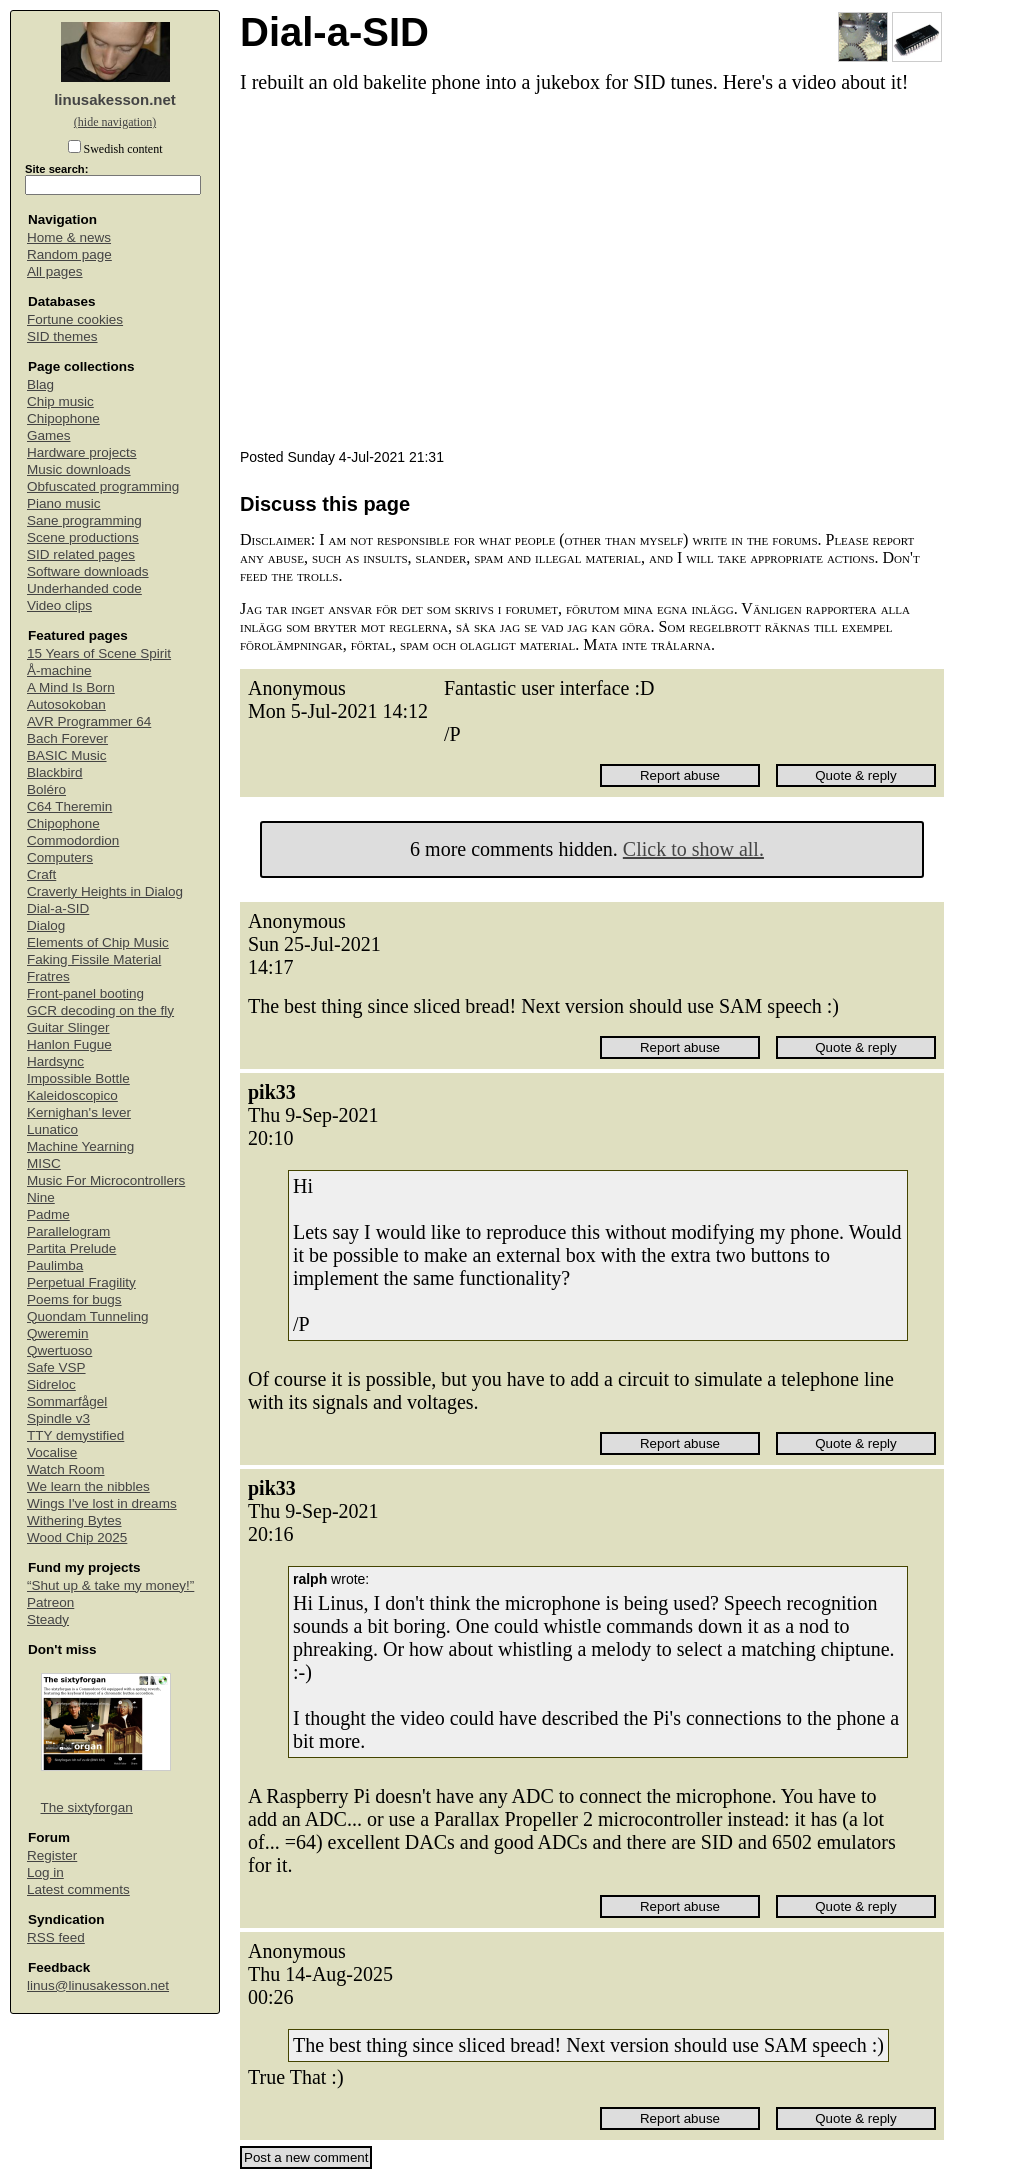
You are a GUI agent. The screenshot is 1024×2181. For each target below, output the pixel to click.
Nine (41, 1197)
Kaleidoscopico (72, 1095)
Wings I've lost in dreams (102, 1503)
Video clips (59, 605)
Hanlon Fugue (69, 1044)
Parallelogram (68, 1231)
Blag (40, 384)
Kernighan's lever (79, 1112)
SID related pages (81, 554)
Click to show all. (693, 849)
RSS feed (56, 1937)
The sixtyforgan (87, 1807)
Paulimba (55, 1265)
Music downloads (79, 469)
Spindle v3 (58, 1418)
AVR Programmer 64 (89, 721)
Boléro (46, 789)
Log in (45, 1872)
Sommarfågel (67, 1401)
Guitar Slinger (68, 1027)
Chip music (60, 401)
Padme (48, 1214)
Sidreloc (51, 1384)
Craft (41, 874)
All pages (55, 271)
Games (49, 435)
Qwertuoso (59, 1350)
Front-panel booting (85, 993)
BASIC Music (67, 755)
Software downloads (88, 571)
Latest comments (78, 1889)
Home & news (69, 237)
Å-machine (59, 670)
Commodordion (73, 840)
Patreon (50, 1602)
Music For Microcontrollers (106, 1180)
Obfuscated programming (103, 486)
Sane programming (84, 520)
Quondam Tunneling (88, 1316)
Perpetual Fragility (81, 1282)
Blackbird (55, 772)
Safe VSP (56, 1367)
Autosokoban (66, 704)
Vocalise (52, 1452)
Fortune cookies (75, 319)
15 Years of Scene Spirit (99, 653)
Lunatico (52, 1129)
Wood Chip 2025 (77, 1537)
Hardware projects (82, 452)
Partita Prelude (71, 1248)
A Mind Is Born (71, 687)
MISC (44, 1163)
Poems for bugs (74, 1299)
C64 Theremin (69, 806)
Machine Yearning (80, 1146)
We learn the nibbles (88, 1486)
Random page (69, 254)
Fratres (48, 976)
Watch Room (66, 1469)
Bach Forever (67, 738)
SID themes (62, 336)
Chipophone (63, 418)
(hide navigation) (115, 122)
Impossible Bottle (78, 1078)
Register (52, 1855)
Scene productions (83, 537)
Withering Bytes (74, 1520)
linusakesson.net (115, 99)
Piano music (64, 503)
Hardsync (55, 1061)
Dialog (46, 925)
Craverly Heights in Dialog (105, 891)
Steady (48, 1619)
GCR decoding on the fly (100, 1010)
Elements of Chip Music (98, 942)
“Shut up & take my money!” (110, 1585)
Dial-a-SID (58, 908)
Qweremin (58, 1333)
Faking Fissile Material (94, 959)
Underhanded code (84, 588)
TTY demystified (75, 1435)
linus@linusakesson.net (98, 1985)
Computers (60, 857)
